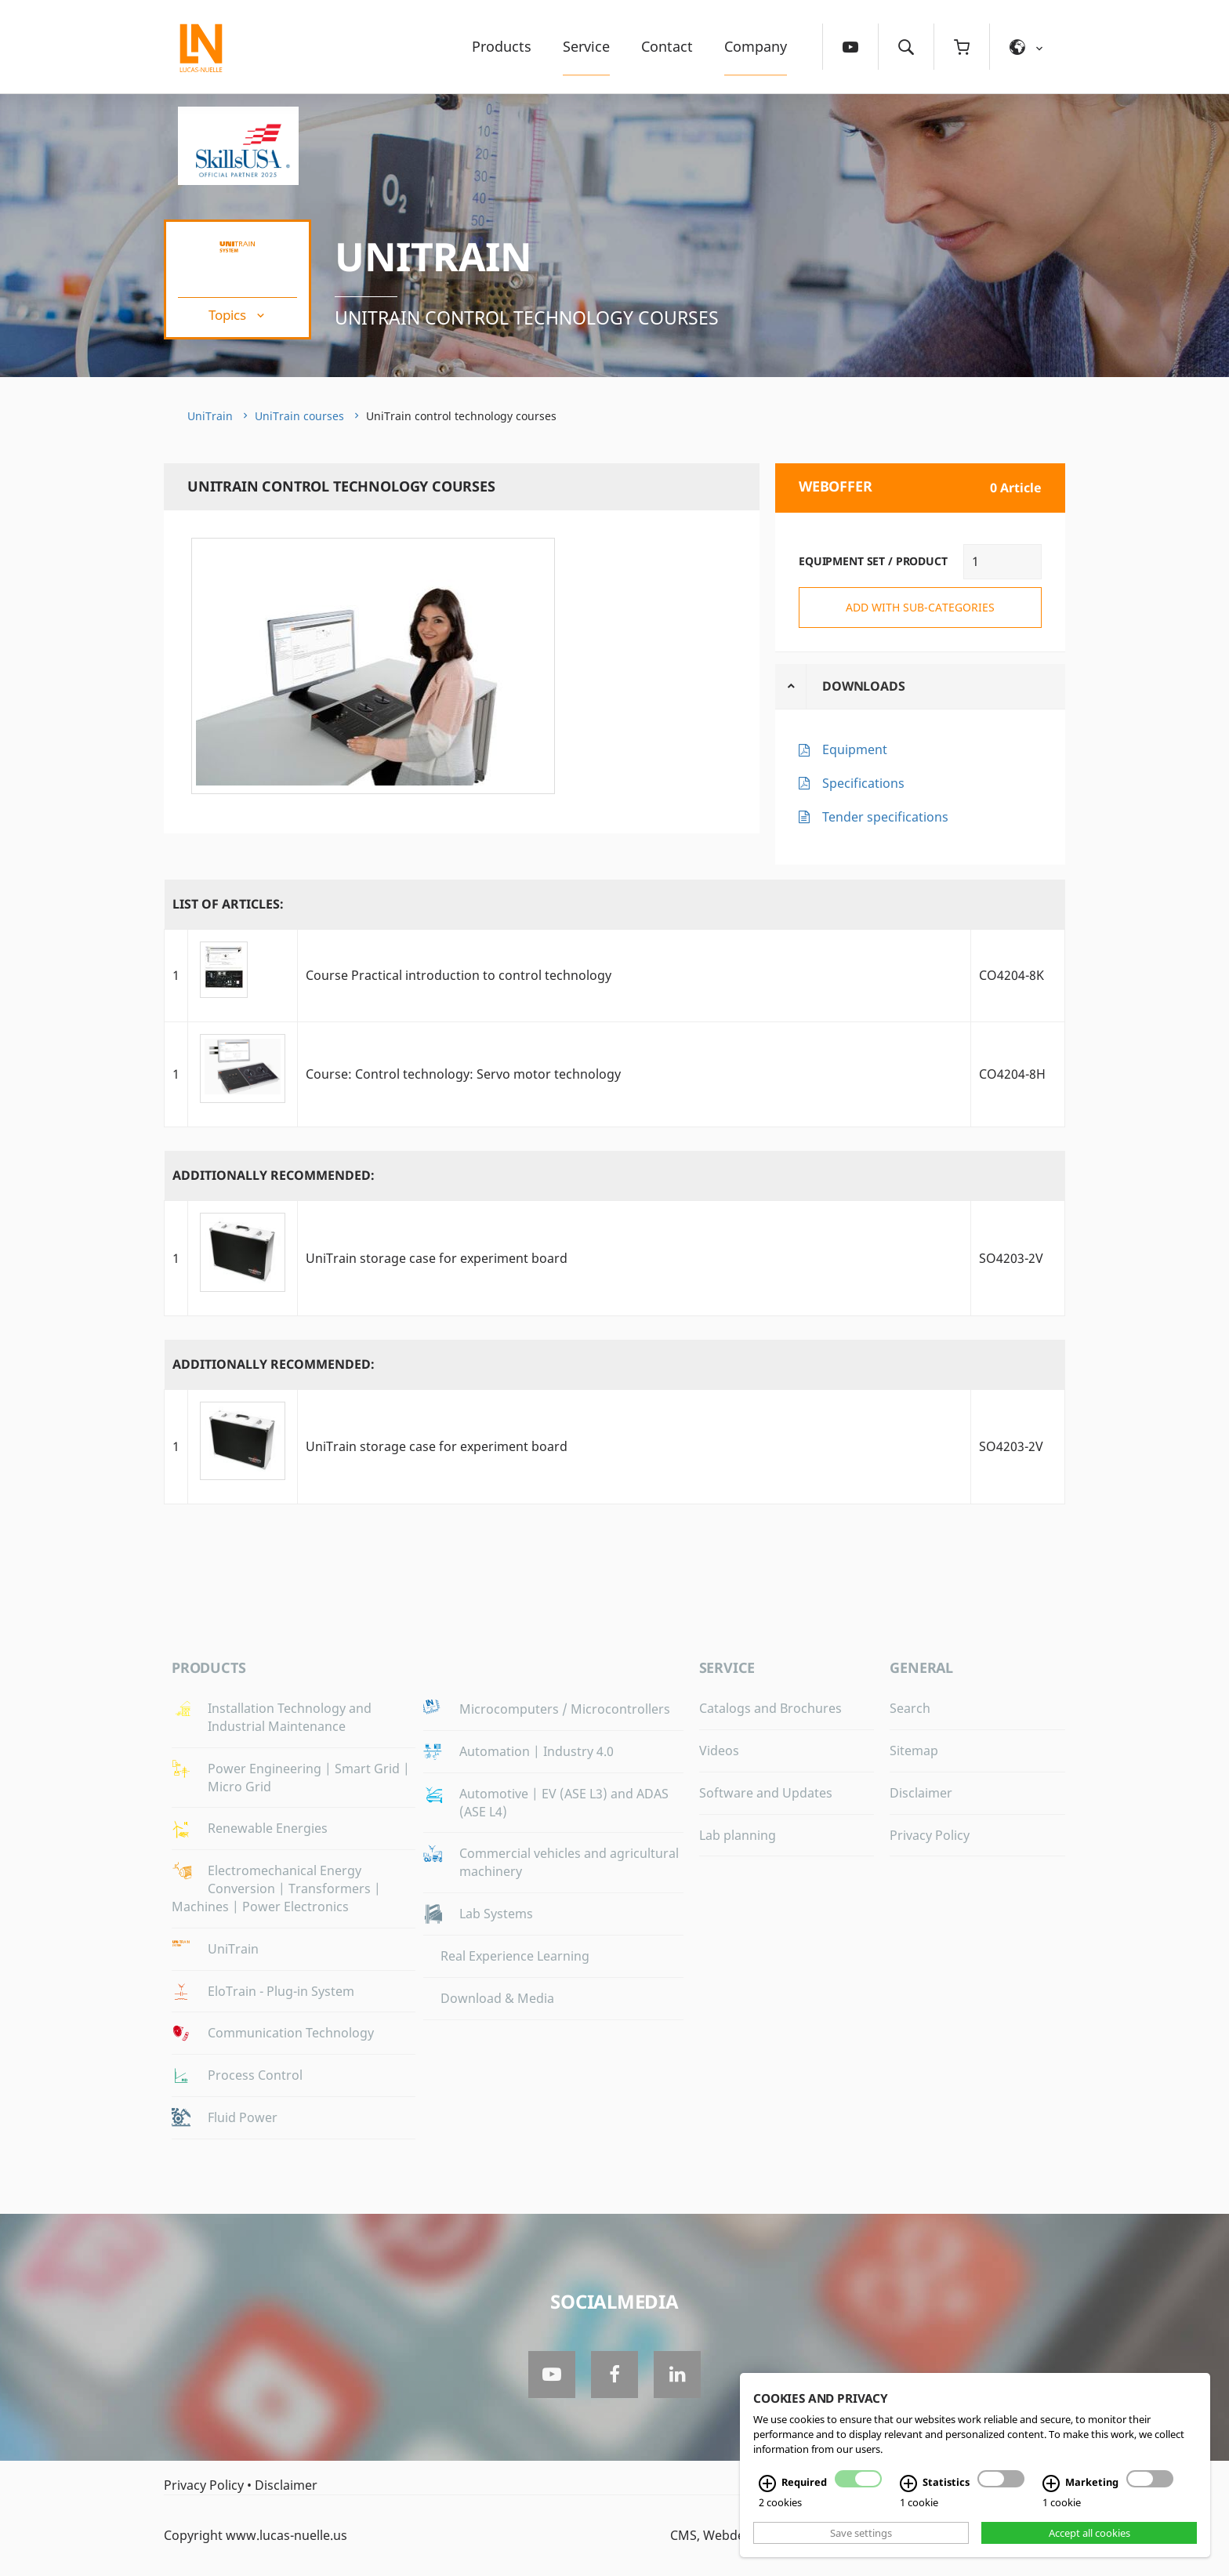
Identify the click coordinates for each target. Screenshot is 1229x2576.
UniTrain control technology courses (529, 317)
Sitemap (914, 1750)
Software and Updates (765, 1792)
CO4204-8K (1011, 975)
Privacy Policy (930, 1835)
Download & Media (497, 1998)
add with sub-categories (920, 607)
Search (910, 1708)
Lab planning (737, 1835)
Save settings (861, 2533)
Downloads (863, 686)
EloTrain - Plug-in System (281, 1991)
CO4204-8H (1012, 1074)
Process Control (255, 2075)
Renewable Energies (268, 1828)
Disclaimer (921, 1792)
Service (586, 46)
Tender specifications (885, 816)
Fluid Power (242, 2117)
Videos (719, 1750)
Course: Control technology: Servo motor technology (463, 1074)
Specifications (863, 783)
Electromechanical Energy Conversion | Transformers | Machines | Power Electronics (276, 1888)
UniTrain (433, 256)
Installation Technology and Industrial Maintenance (290, 1717)
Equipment (854, 749)
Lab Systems (496, 1913)
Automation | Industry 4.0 (536, 1751)
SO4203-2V (1011, 1258)
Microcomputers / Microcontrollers (564, 1709)
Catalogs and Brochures (770, 1708)
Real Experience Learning (514, 1956)
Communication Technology (291, 2032)
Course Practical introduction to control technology (458, 975)
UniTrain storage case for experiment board (436, 1258)
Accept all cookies (1089, 2533)
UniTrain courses (299, 415)
